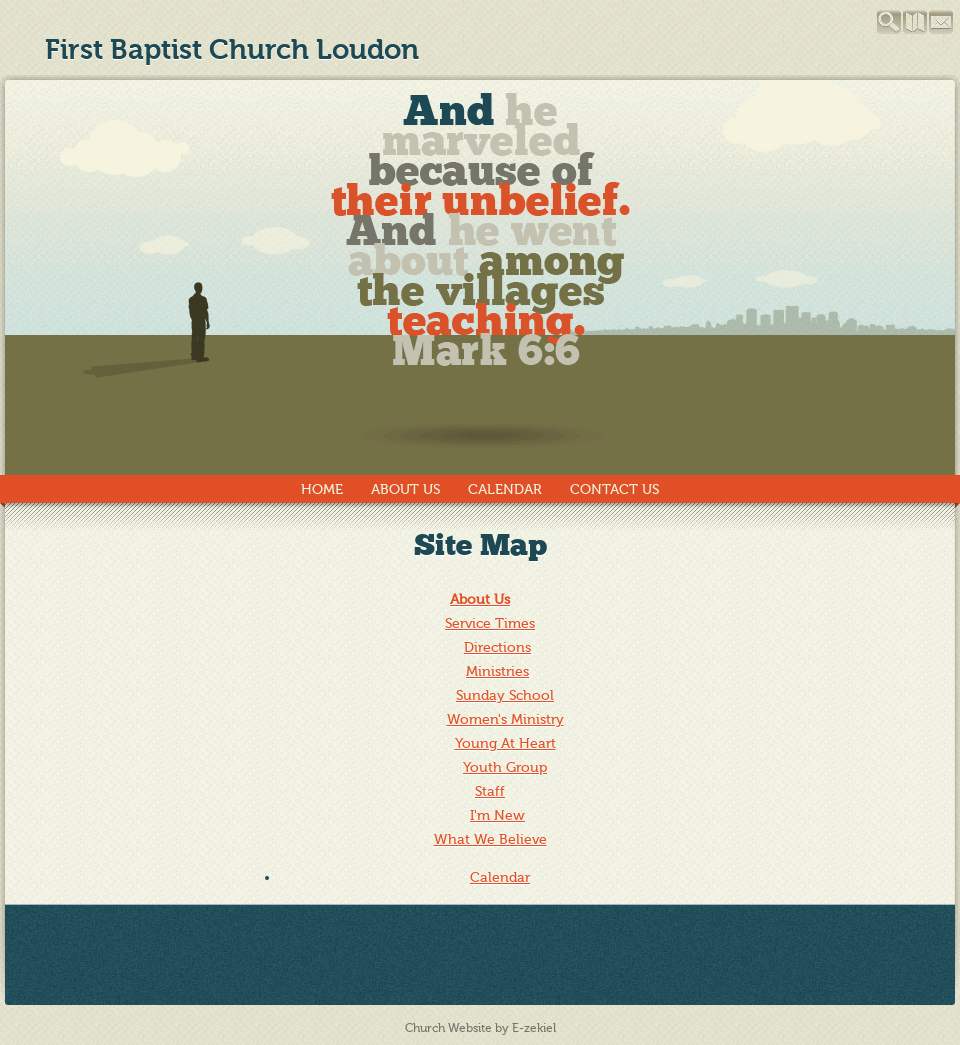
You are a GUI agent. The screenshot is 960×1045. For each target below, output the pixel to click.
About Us (405, 489)
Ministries (497, 671)
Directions (497, 647)
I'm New (497, 815)
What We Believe (490, 839)
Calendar (505, 489)
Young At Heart (505, 743)
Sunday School (505, 695)
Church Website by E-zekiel (480, 1028)
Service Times (490, 623)
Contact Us (614, 489)
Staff (490, 791)
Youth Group (505, 767)
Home (322, 489)
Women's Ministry (505, 719)
